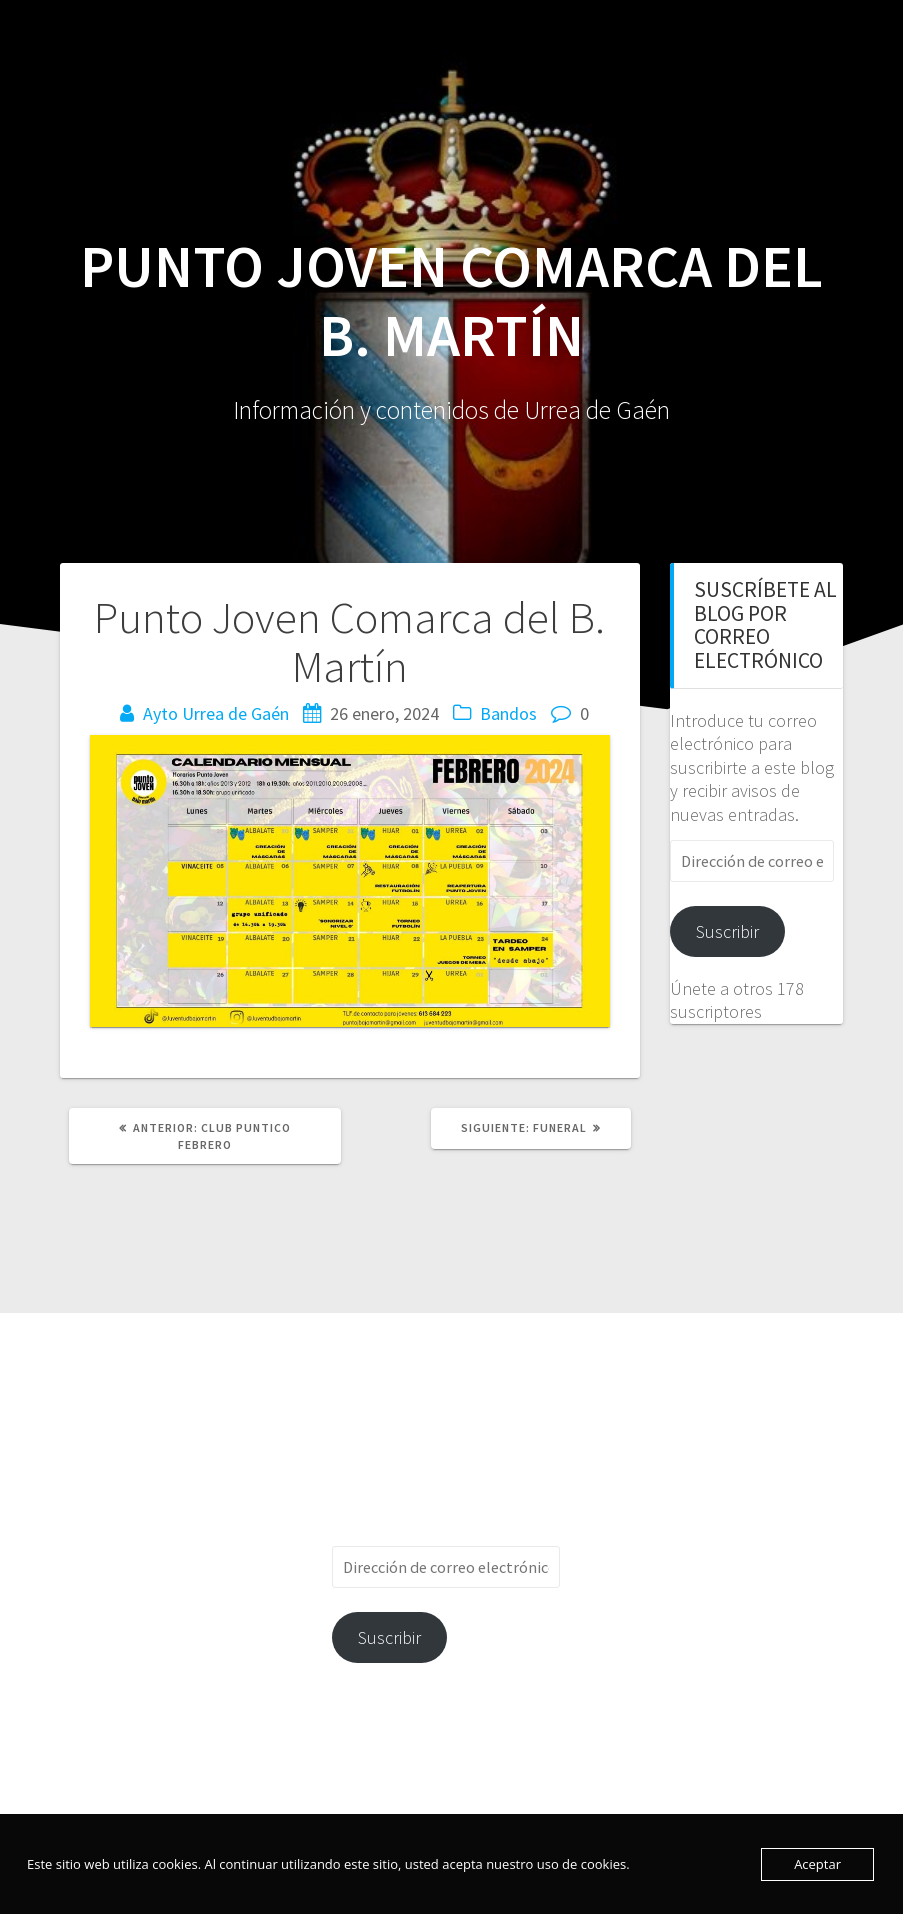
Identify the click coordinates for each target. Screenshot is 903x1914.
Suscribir (727, 931)
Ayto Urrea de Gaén (216, 713)
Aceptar (817, 1864)
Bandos (508, 713)
